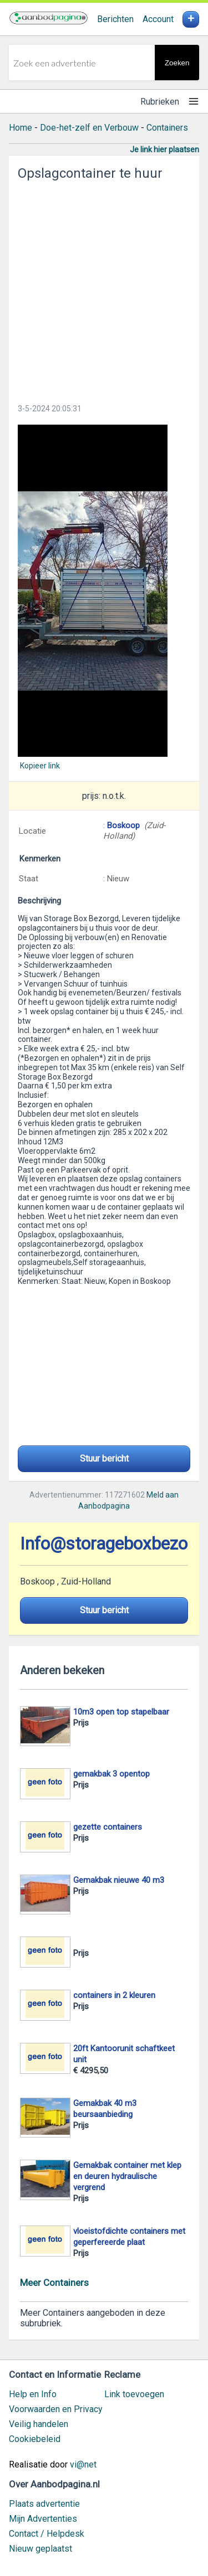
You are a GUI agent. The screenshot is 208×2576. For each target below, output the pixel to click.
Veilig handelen (38, 2424)
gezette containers (107, 1827)
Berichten (115, 19)
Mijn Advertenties (43, 2518)
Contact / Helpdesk (46, 2533)
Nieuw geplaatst (40, 2548)
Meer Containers (54, 2282)
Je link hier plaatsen (164, 149)
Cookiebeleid (34, 2439)
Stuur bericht (104, 1458)
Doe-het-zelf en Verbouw (89, 127)
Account (158, 19)
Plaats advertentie (44, 2503)
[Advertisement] (104, 289)
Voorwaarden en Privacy (56, 2409)
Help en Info (33, 2394)
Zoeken (177, 63)
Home (20, 127)
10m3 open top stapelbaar (121, 1712)
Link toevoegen (134, 2394)
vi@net (83, 2464)
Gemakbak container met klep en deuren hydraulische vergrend (127, 2176)
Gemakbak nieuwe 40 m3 (118, 1880)
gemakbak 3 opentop (111, 1774)
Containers (167, 127)
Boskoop (124, 825)
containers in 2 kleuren (114, 1995)
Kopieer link (40, 765)
